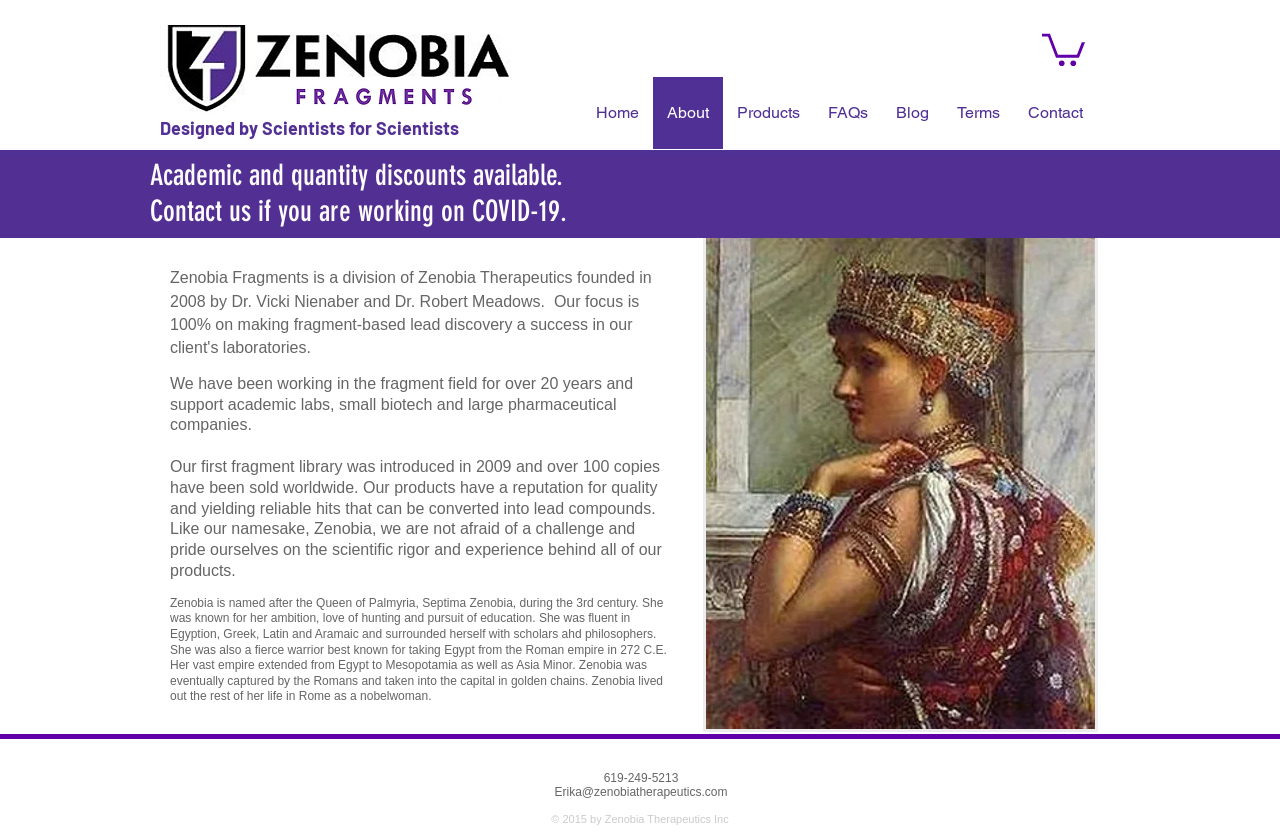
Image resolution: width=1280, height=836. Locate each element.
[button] (848, 113)
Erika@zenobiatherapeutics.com (641, 792)
